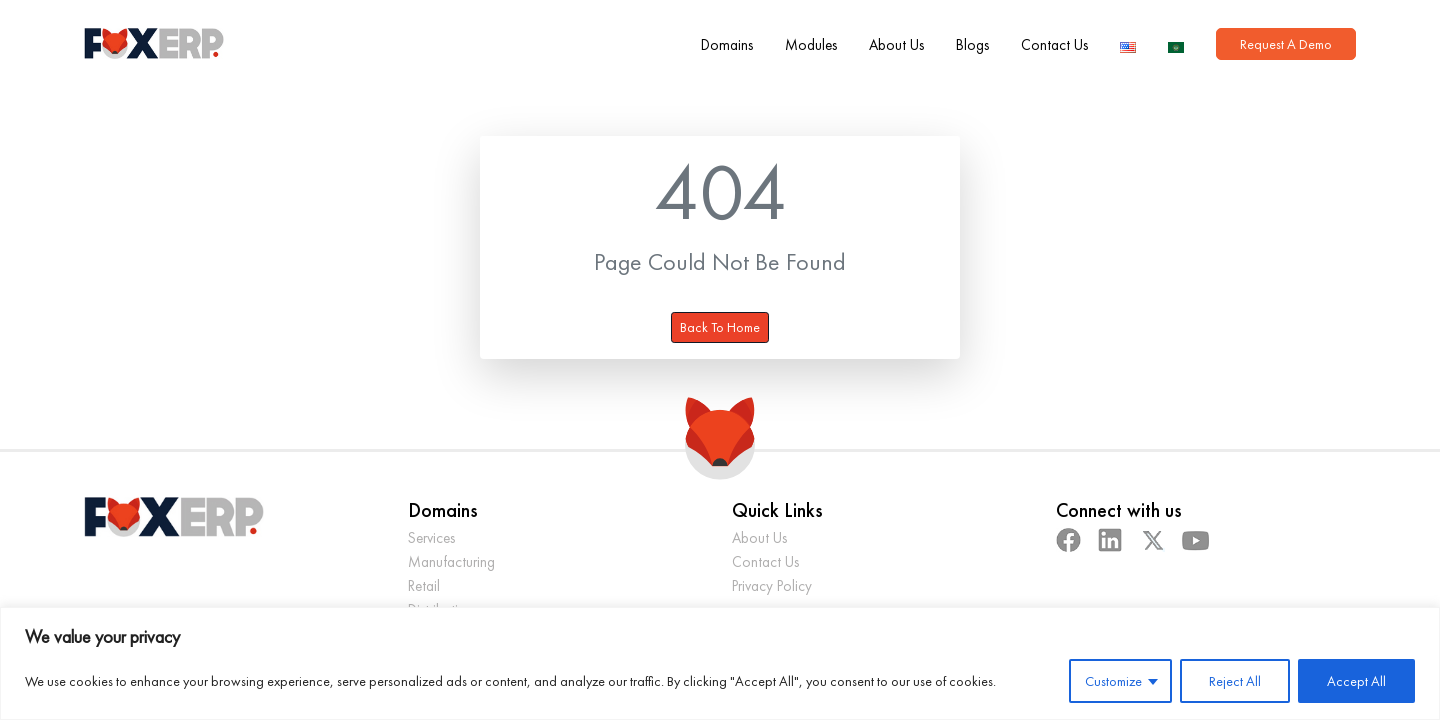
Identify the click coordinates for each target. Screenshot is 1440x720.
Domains (727, 44)
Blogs (972, 44)
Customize (1113, 681)
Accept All (1356, 681)
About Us (896, 44)
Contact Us (1054, 44)
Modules (811, 44)
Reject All (1235, 681)
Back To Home (720, 327)
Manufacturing (451, 561)
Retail (424, 585)
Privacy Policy (772, 585)
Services (431, 537)
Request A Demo (1286, 44)
